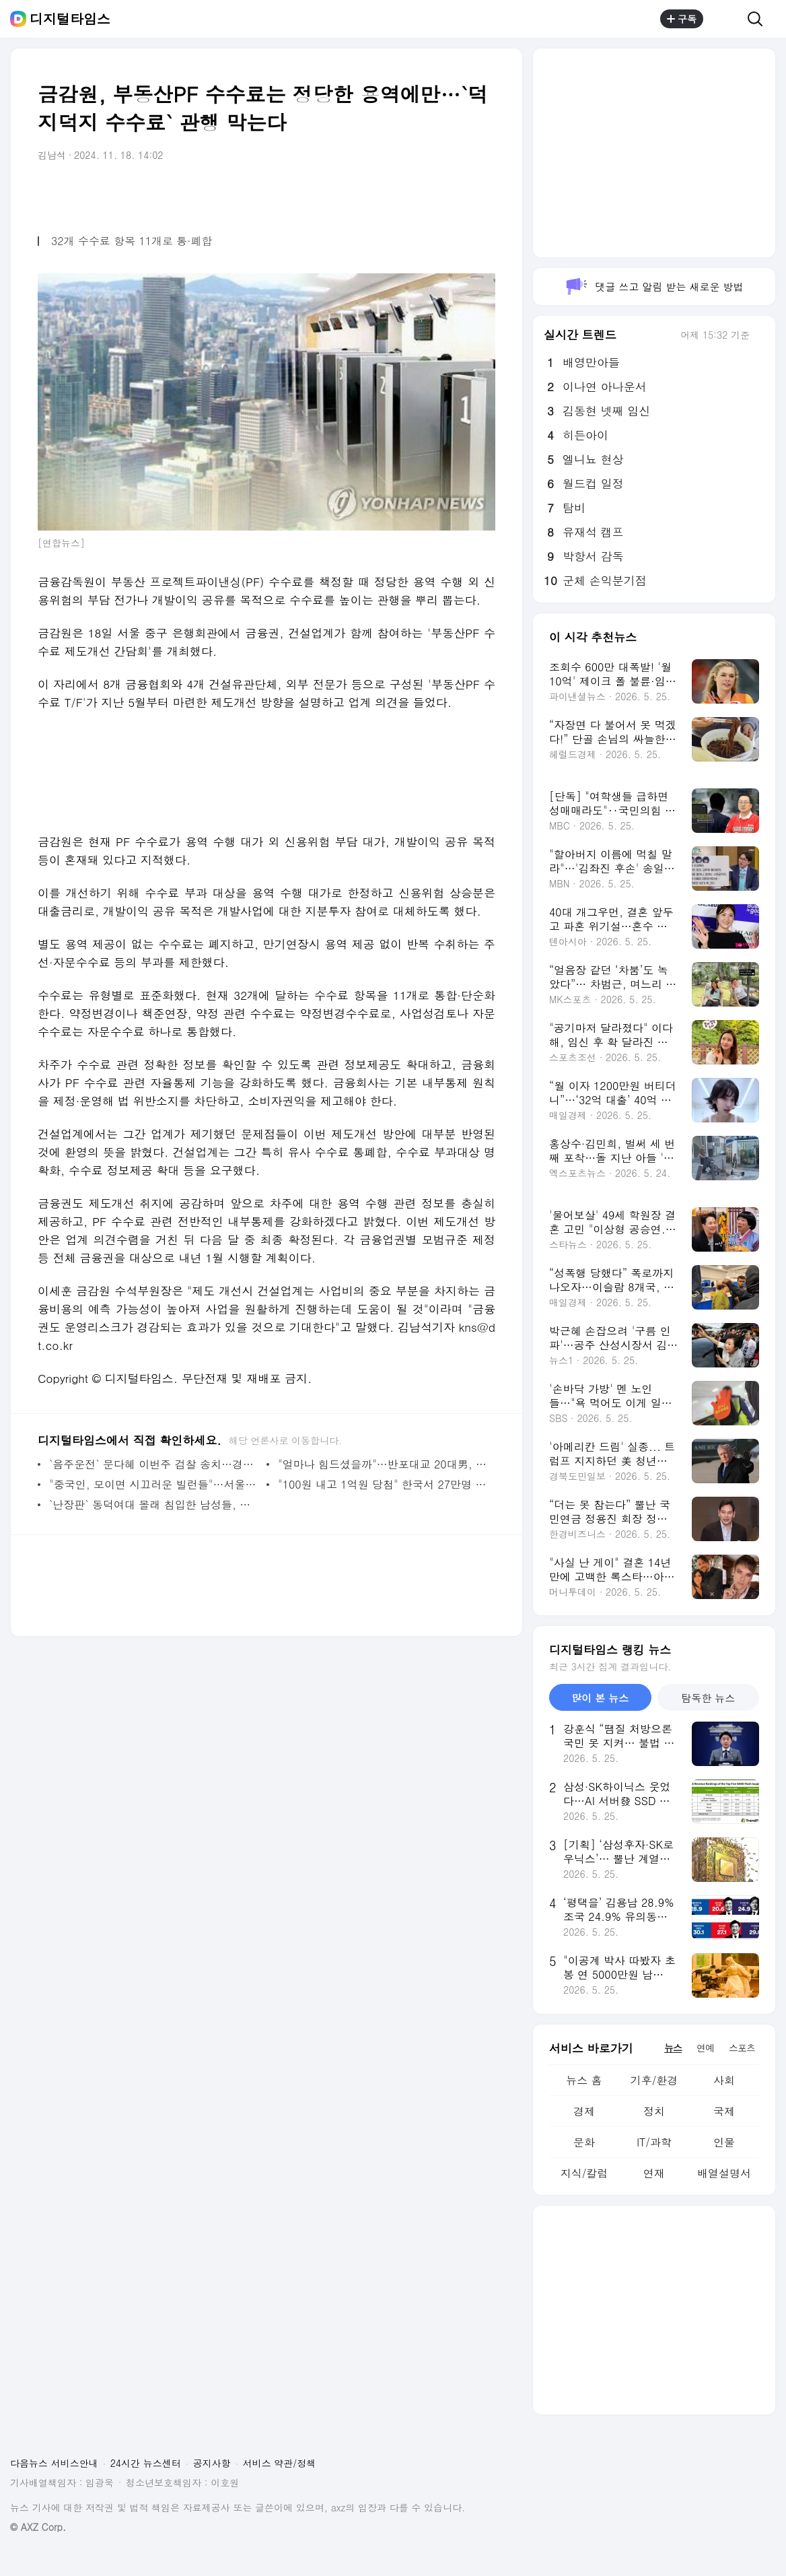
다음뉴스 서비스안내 (54, 2463)
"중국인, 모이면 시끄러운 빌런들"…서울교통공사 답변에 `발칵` (154, 1484)
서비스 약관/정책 (279, 2463)
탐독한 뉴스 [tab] (708, 1698)
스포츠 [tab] (742, 2047)
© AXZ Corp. (38, 2527)
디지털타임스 (70, 19)
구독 (681, 19)
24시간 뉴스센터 (145, 2463)
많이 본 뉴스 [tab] (600, 1698)
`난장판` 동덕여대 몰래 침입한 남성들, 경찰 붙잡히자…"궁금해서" (154, 1504)
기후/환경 (654, 2080)
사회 (724, 2080)
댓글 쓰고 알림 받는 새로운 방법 (654, 286)
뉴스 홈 (584, 2080)
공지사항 (212, 2463)
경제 (584, 2111)
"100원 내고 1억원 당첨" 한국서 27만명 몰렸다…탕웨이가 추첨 (383, 1484)
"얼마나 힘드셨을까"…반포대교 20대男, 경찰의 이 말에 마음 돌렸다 (383, 1464)
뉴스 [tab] (673, 2047)
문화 (584, 2142)
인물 (724, 2142)
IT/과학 (654, 2142)
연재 (654, 2173)
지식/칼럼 (584, 2173)
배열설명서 (724, 2173)
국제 (724, 2111)
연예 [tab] (705, 2047)
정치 (654, 2111)
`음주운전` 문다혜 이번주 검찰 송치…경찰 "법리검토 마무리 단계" (154, 1464)
